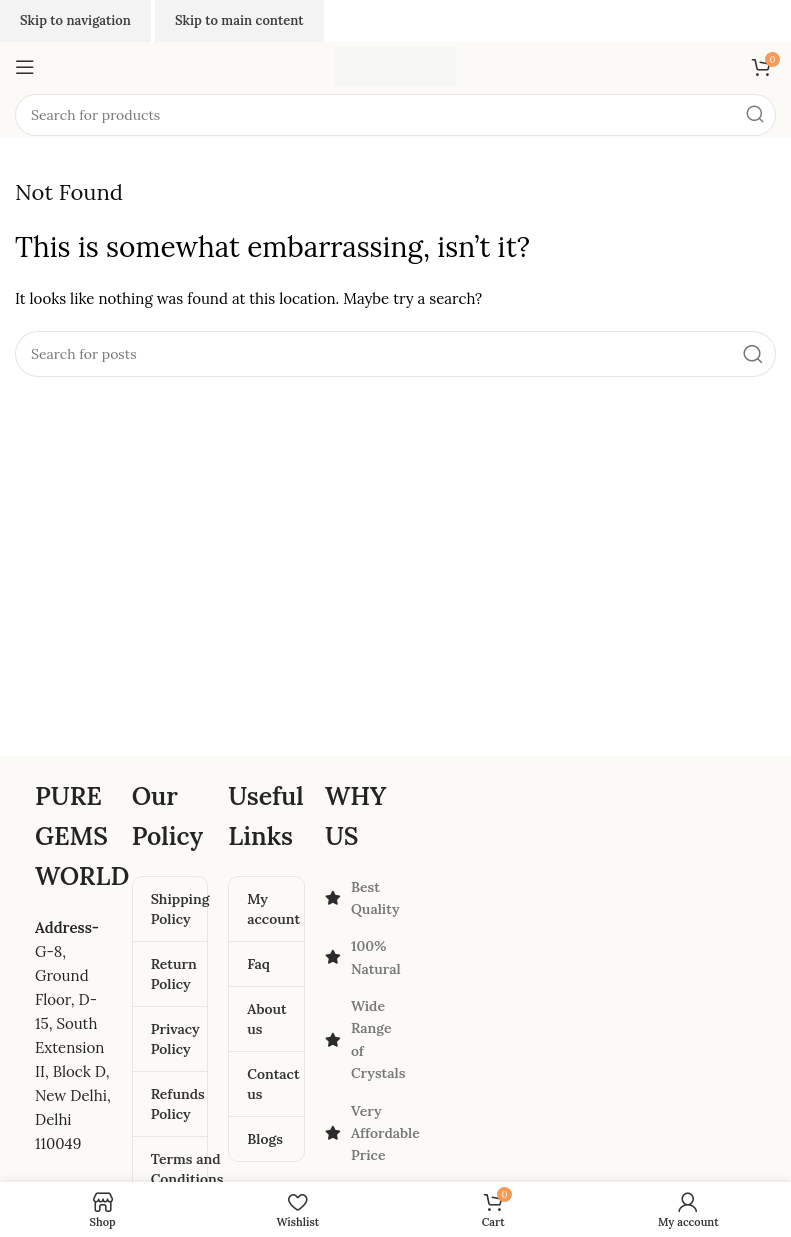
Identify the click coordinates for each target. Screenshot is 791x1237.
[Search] (395, 115)
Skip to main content (239, 20)
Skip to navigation (75, 20)
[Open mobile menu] (25, 67)
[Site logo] (395, 65)
